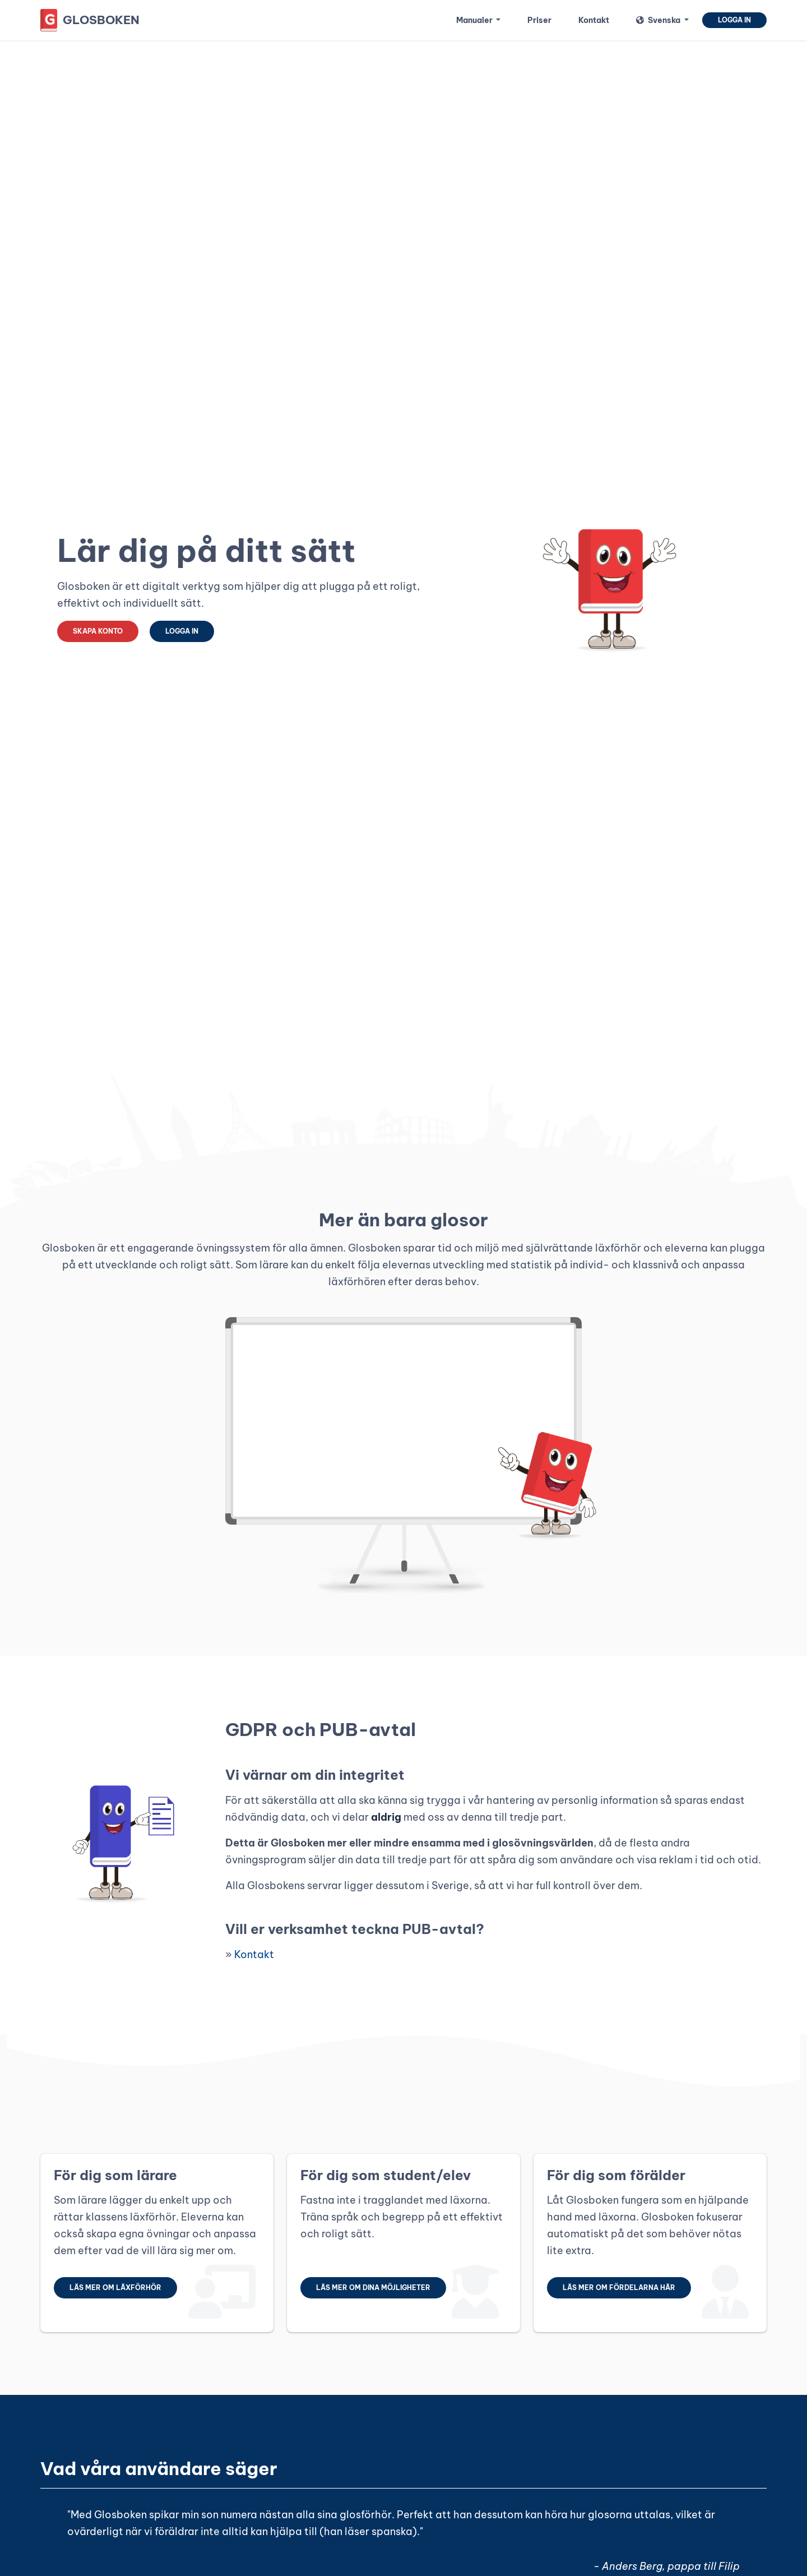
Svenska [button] (659, 20)
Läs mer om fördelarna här (619, 2287)
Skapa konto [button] (98, 631)
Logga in (734, 20)
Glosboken (101, 19)
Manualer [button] (475, 20)
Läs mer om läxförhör (115, 2287)
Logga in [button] (181, 631)
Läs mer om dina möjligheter (373, 2287)
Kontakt (254, 1954)
